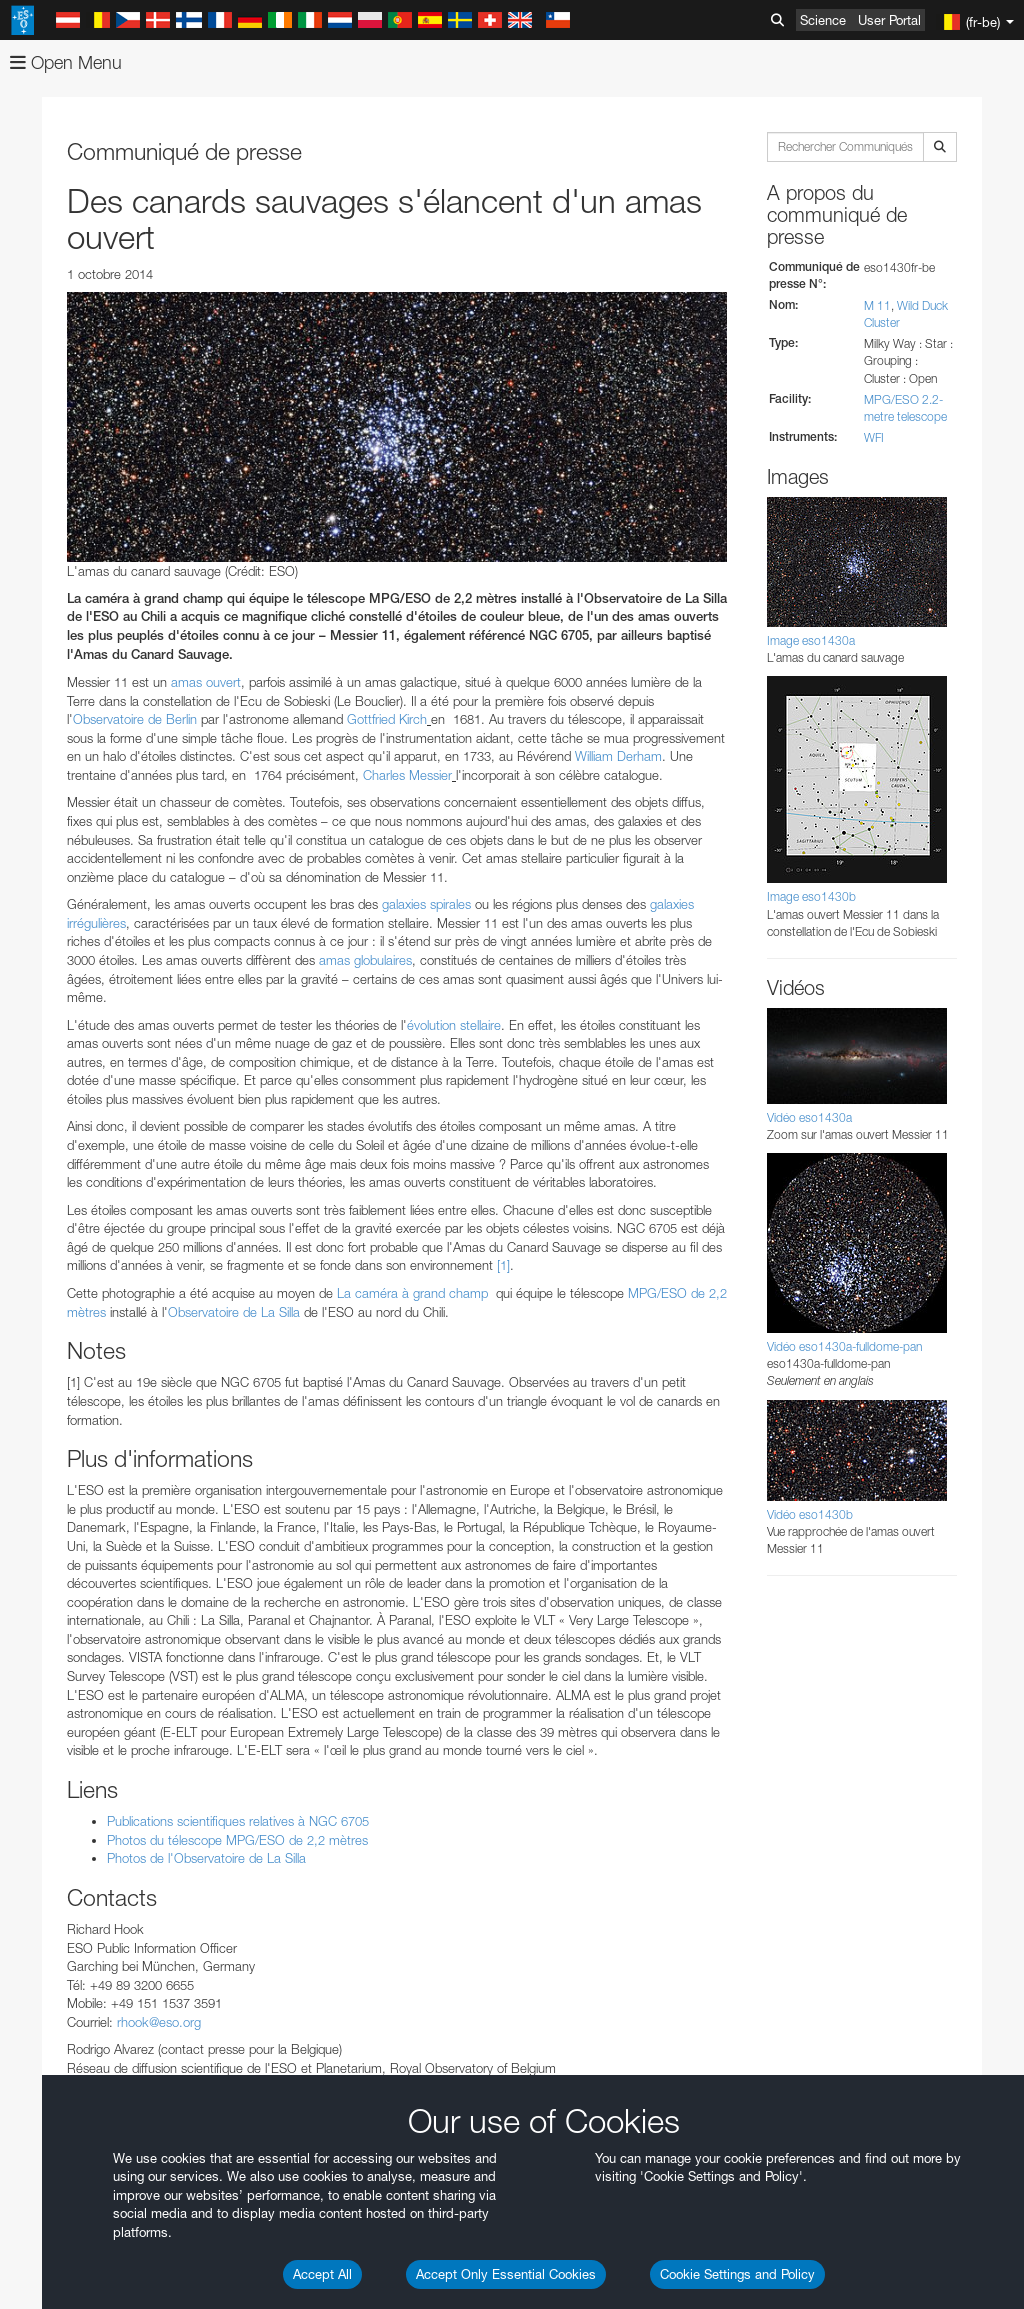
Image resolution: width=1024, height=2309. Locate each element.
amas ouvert (206, 682)
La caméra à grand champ (414, 1293)
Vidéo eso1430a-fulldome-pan (844, 1346)
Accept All (322, 2274)
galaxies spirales (426, 904)
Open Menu (66, 62)
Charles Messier (407, 775)
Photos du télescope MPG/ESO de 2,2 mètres (237, 1840)
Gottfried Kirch (387, 719)
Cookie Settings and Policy (737, 2274)
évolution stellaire (454, 1025)
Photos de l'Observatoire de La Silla (206, 1858)
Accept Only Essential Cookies (506, 2274)
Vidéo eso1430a (809, 1117)
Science (823, 20)
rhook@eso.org (159, 2022)
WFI (874, 437)
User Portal (889, 20)
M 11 (877, 305)
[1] (503, 1265)
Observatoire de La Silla (234, 1312)
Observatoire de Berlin (135, 719)
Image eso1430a (811, 640)
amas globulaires (365, 960)
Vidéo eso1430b (810, 1514)
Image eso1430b (811, 896)
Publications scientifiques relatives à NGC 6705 (238, 1821)
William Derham (618, 756)
